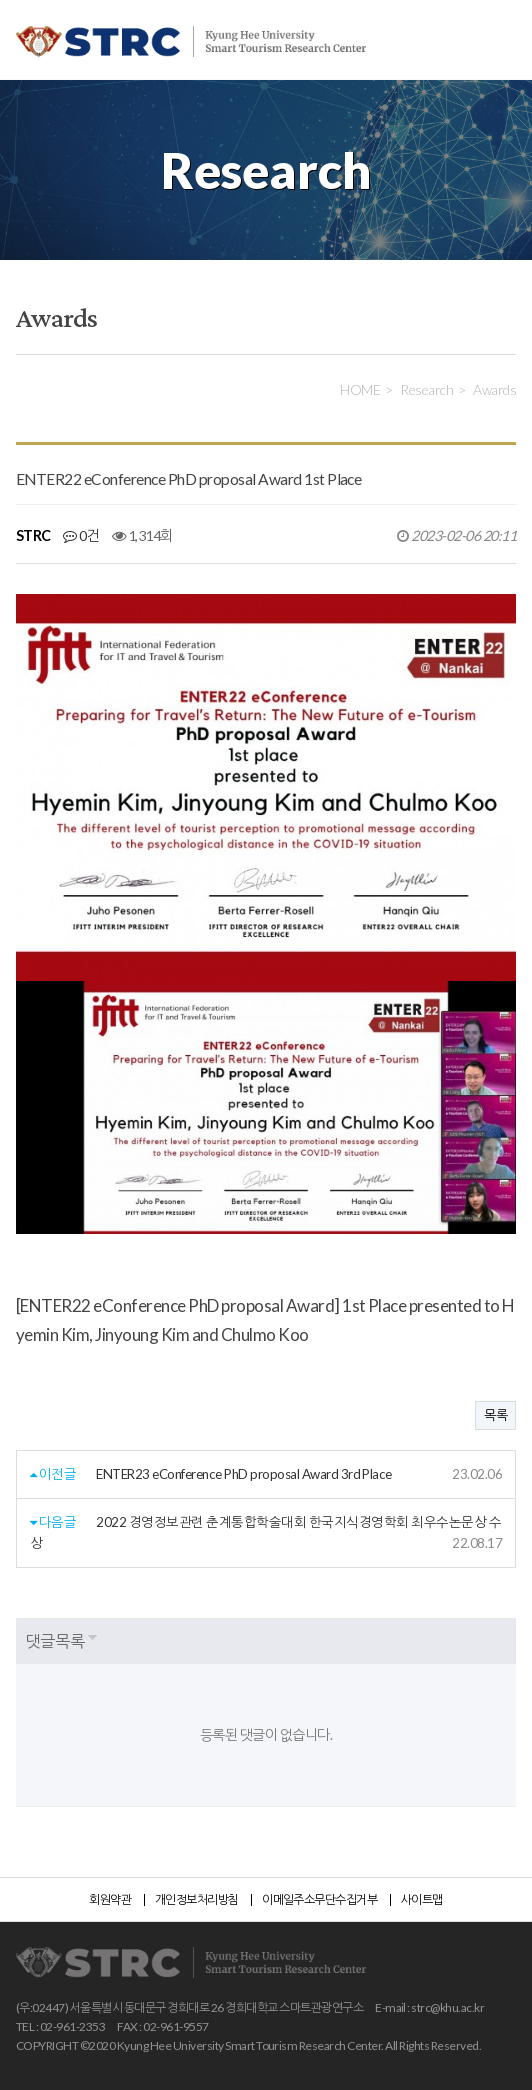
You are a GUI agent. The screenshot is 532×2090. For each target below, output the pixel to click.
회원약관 (110, 1899)
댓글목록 (55, 1640)
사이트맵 (422, 1899)
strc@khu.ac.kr (447, 2007)
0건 (81, 535)
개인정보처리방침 (197, 1899)
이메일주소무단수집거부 (319, 1899)
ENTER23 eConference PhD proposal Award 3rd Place (244, 1474)
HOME (360, 389)
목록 (495, 1415)
